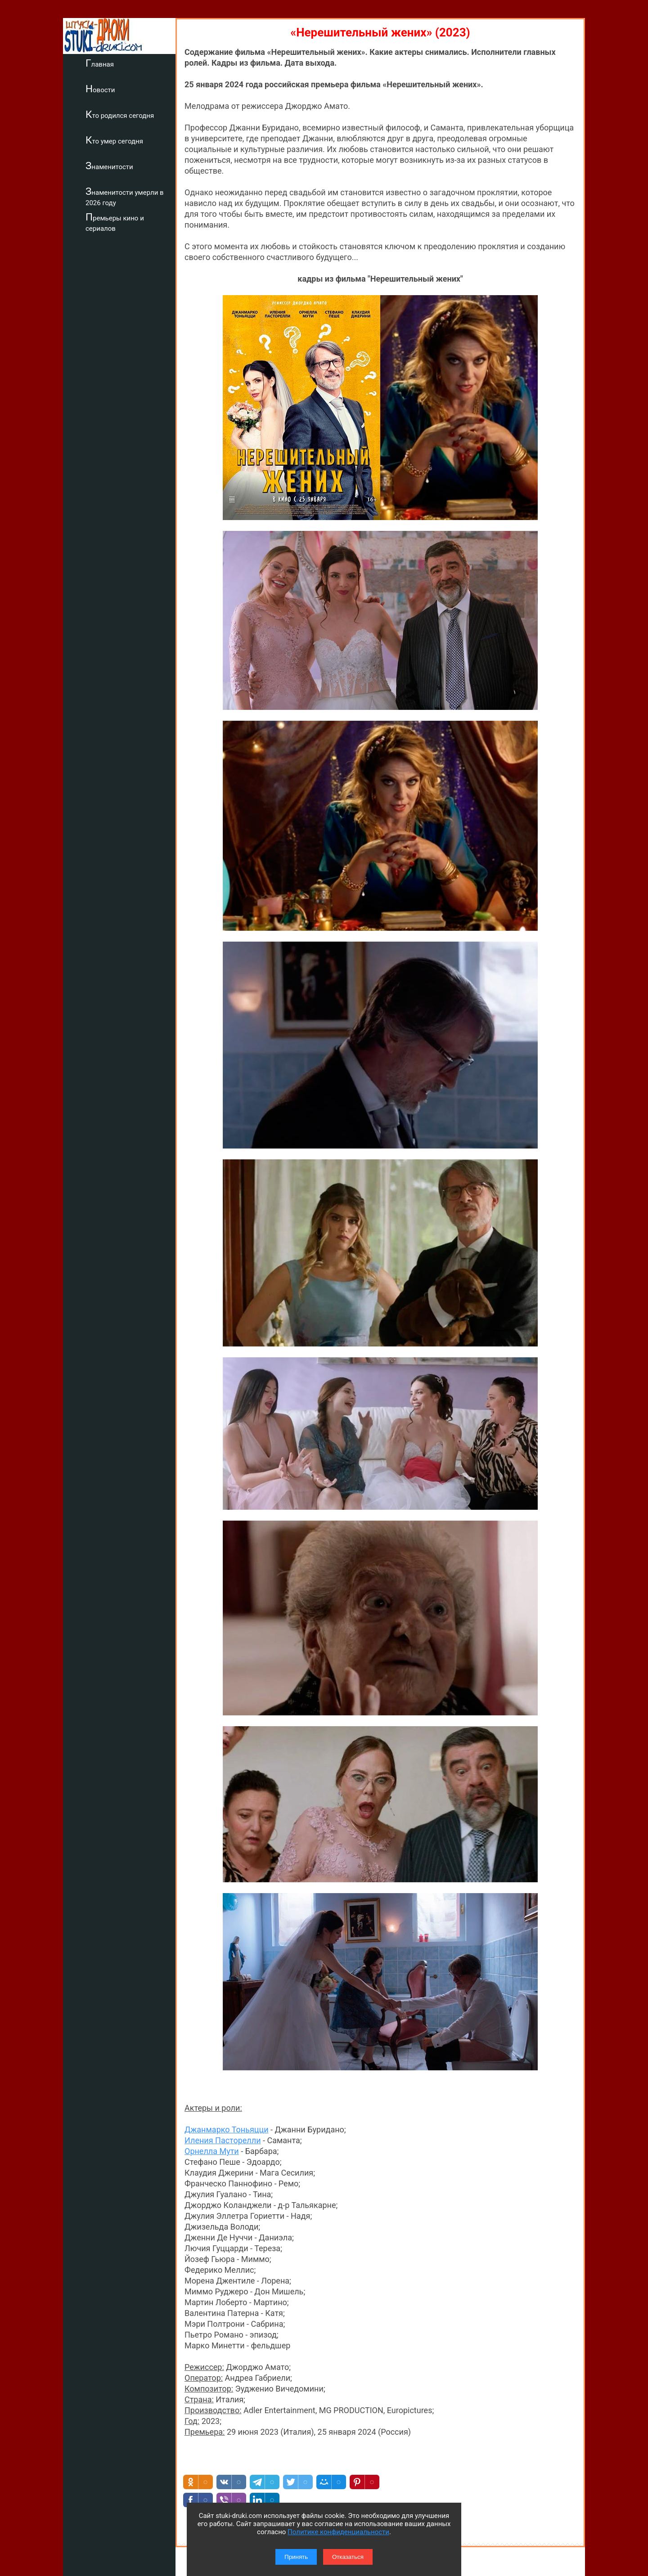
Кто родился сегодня (120, 114)
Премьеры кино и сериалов (115, 222)
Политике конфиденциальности (338, 2532)
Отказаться (348, 2557)
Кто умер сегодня (114, 140)
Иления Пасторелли (222, 1416)
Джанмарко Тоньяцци (226, 1405)
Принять (296, 2557)
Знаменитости (109, 165)
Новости (100, 88)
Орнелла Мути (211, 1427)
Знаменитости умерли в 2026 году (125, 196)
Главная (100, 63)
